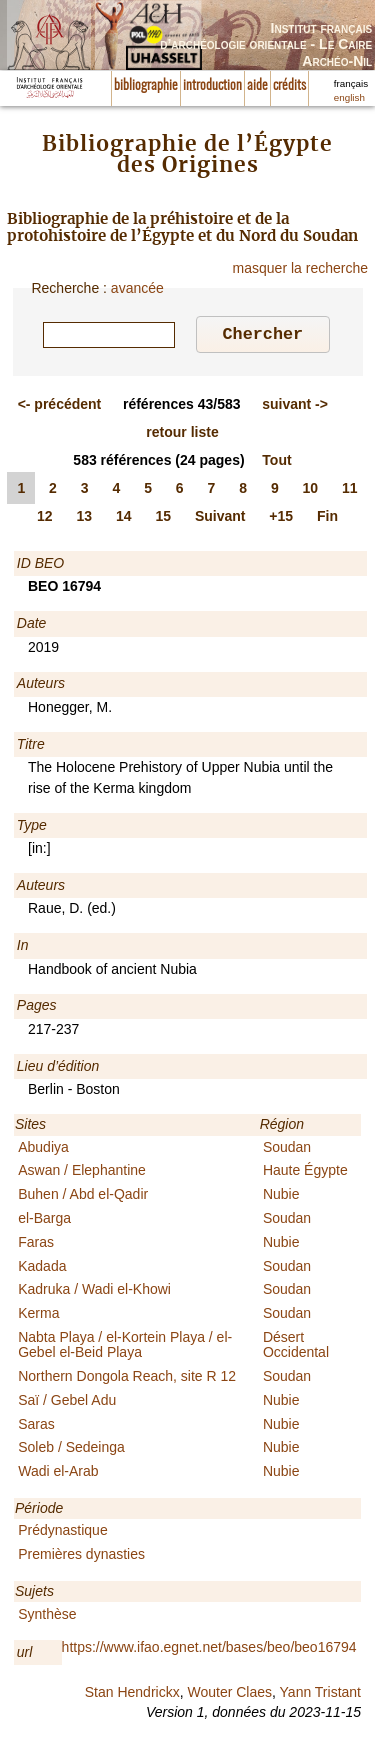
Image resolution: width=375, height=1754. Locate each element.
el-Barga (44, 1221)
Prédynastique (63, 1533)
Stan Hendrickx (132, 1695)
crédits (289, 86)
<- (60, 407)
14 (124, 519)
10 (311, 491)
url (25, 1655)
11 (350, 491)
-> (295, 407)
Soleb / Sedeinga (71, 1450)
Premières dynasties (81, 1557)
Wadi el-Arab (58, 1474)
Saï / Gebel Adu (67, 1403)
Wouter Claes (229, 1695)
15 (163, 519)
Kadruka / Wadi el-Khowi (94, 1292)
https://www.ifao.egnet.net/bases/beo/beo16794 (209, 1650)
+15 (281, 519)
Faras (36, 1245)
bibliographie (146, 86)
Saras (36, 1427)
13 (84, 519)
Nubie (281, 1197)
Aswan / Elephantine (82, 1173)
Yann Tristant (320, 1695)
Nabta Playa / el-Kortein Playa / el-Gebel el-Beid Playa (125, 1347)
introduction (212, 86)
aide (257, 86)
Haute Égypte (305, 1173)
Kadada (42, 1269)
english (349, 97)
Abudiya (43, 1150)
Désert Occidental (296, 1347)
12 (45, 519)
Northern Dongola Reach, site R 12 (127, 1379)
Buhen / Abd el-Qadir (83, 1197)
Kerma (38, 1316)
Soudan (287, 1150)
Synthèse (47, 1617)
